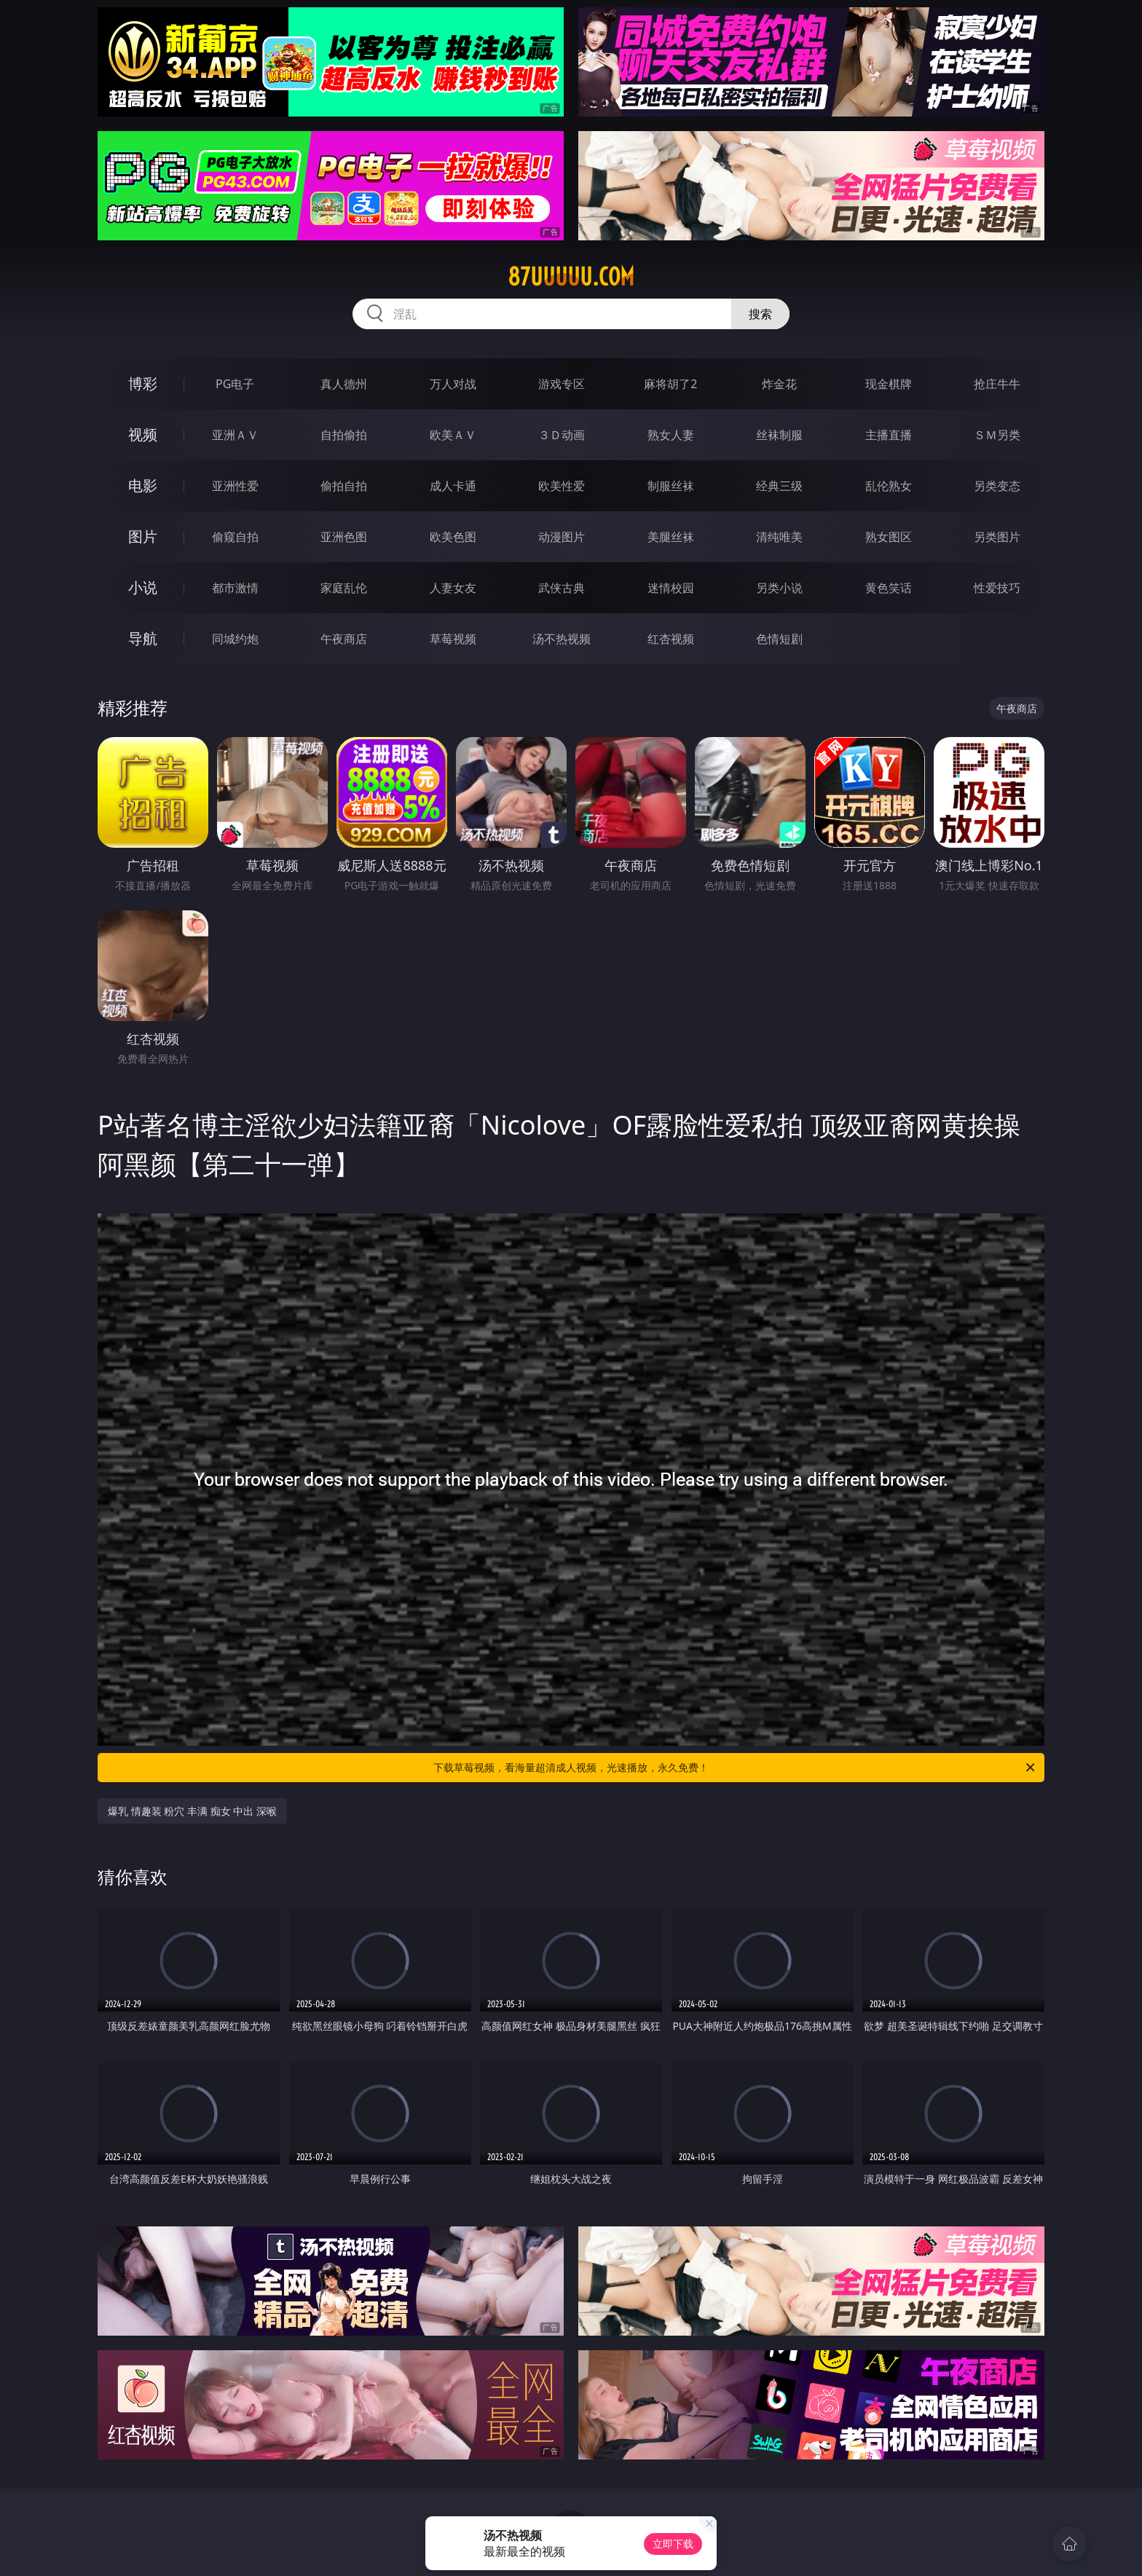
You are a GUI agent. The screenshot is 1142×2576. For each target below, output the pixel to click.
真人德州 (343, 384)
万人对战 (453, 384)
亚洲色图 (343, 537)
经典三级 (779, 486)
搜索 (760, 314)
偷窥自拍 (235, 537)
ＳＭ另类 (997, 435)
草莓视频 (453, 639)
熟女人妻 (670, 435)
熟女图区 (888, 537)
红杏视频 (670, 639)
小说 (142, 587)
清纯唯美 (779, 537)
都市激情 (235, 588)
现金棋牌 (888, 384)
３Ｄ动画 (561, 435)
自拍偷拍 (343, 435)
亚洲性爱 (235, 486)
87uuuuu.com (571, 276)
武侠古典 (561, 588)
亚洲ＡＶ (235, 435)
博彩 (142, 383)
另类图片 (997, 537)
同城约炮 (235, 639)
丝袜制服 (779, 435)
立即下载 (673, 2544)
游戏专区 (561, 384)
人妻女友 (453, 588)
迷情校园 (670, 588)
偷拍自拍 (343, 486)
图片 (142, 536)
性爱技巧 (997, 588)
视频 (142, 434)
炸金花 (779, 384)
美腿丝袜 (670, 537)
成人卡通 (453, 486)
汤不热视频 (561, 639)
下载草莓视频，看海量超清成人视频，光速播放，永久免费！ (735, 1767)
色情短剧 (779, 639)
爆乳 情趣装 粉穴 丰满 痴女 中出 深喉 (192, 1811)
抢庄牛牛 (997, 384)
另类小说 (779, 588)
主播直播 (888, 435)
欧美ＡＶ (453, 435)
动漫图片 (561, 537)
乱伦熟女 (888, 486)
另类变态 (997, 486)
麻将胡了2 (670, 384)
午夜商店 (343, 639)
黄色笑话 (888, 588)
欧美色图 (453, 537)
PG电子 (235, 384)
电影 (142, 485)
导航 (142, 638)
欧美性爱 (561, 486)
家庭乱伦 (343, 588)
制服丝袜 (670, 486)
